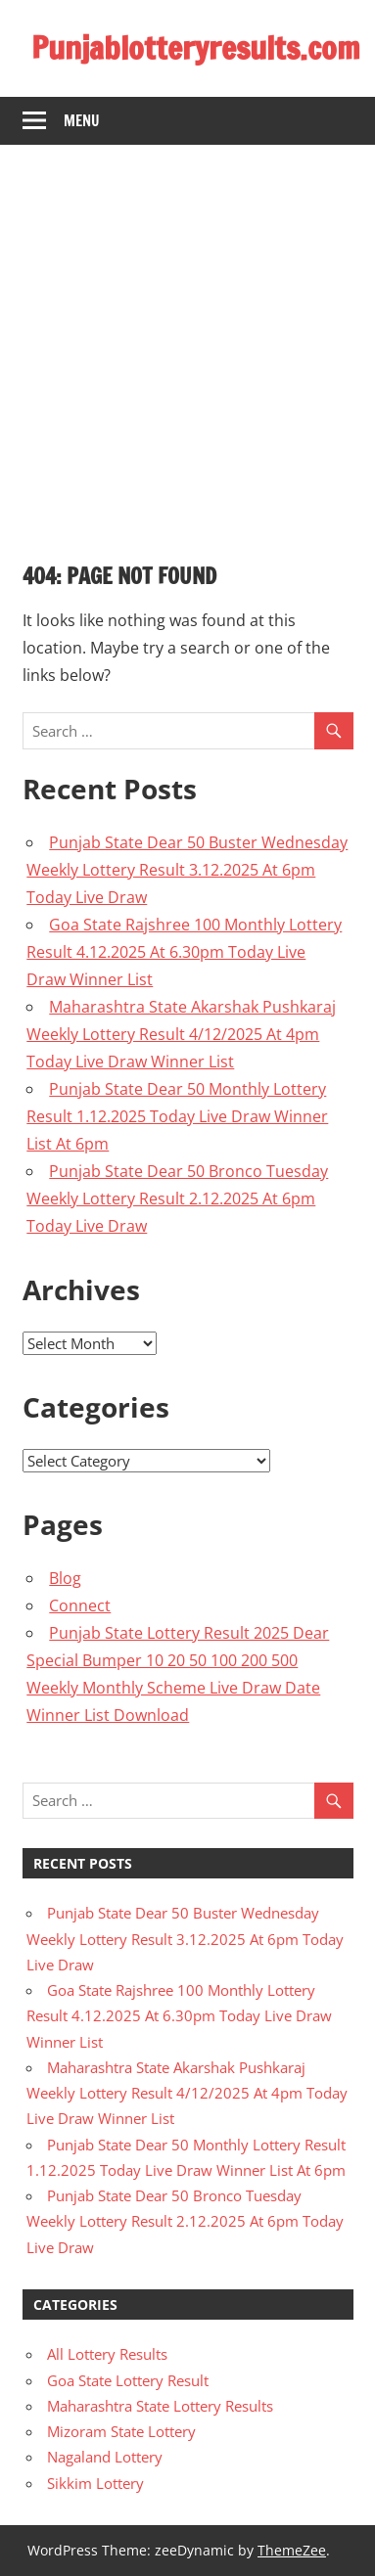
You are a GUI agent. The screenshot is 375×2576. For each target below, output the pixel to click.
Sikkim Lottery (95, 2483)
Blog (65, 1578)
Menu (82, 121)
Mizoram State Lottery (121, 2431)
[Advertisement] (187, 342)
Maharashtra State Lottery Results (160, 2406)
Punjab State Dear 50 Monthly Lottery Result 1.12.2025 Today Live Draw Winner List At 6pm (177, 1116)
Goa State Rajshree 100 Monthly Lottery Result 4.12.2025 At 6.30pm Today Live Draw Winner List (184, 952)
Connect (80, 1605)
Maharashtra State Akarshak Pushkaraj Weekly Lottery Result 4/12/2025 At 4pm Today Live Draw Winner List (181, 1034)
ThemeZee (292, 2550)
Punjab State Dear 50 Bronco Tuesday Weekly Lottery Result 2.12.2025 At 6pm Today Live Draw (177, 1198)
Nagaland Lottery (105, 2456)
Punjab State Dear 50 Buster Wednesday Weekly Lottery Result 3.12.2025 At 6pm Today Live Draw (187, 870)
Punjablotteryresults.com (195, 47)
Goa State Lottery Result (128, 2380)
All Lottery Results (107, 2354)
